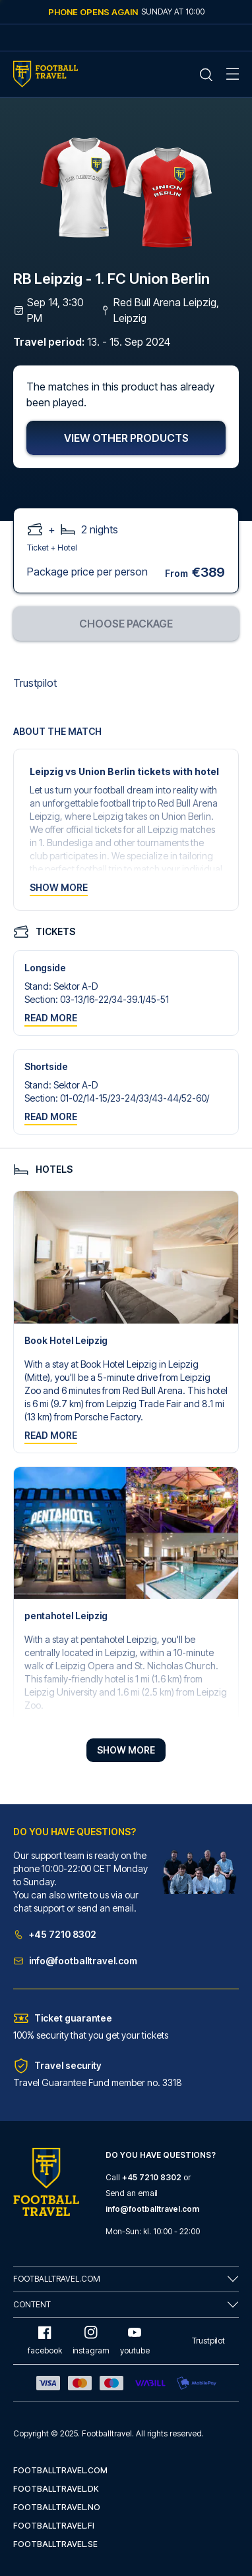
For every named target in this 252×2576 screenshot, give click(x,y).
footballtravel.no (56, 2507)
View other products (126, 437)
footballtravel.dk (56, 2489)
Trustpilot (35, 682)
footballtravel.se (55, 2544)
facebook (45, 2340)
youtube (135, 2340)
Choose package (126, 623)
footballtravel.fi (53, 2526)
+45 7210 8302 (54, 1934)
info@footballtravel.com (75, 1960)
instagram (91, 2340)
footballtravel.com (60, 2470)
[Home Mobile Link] (45, 74)
